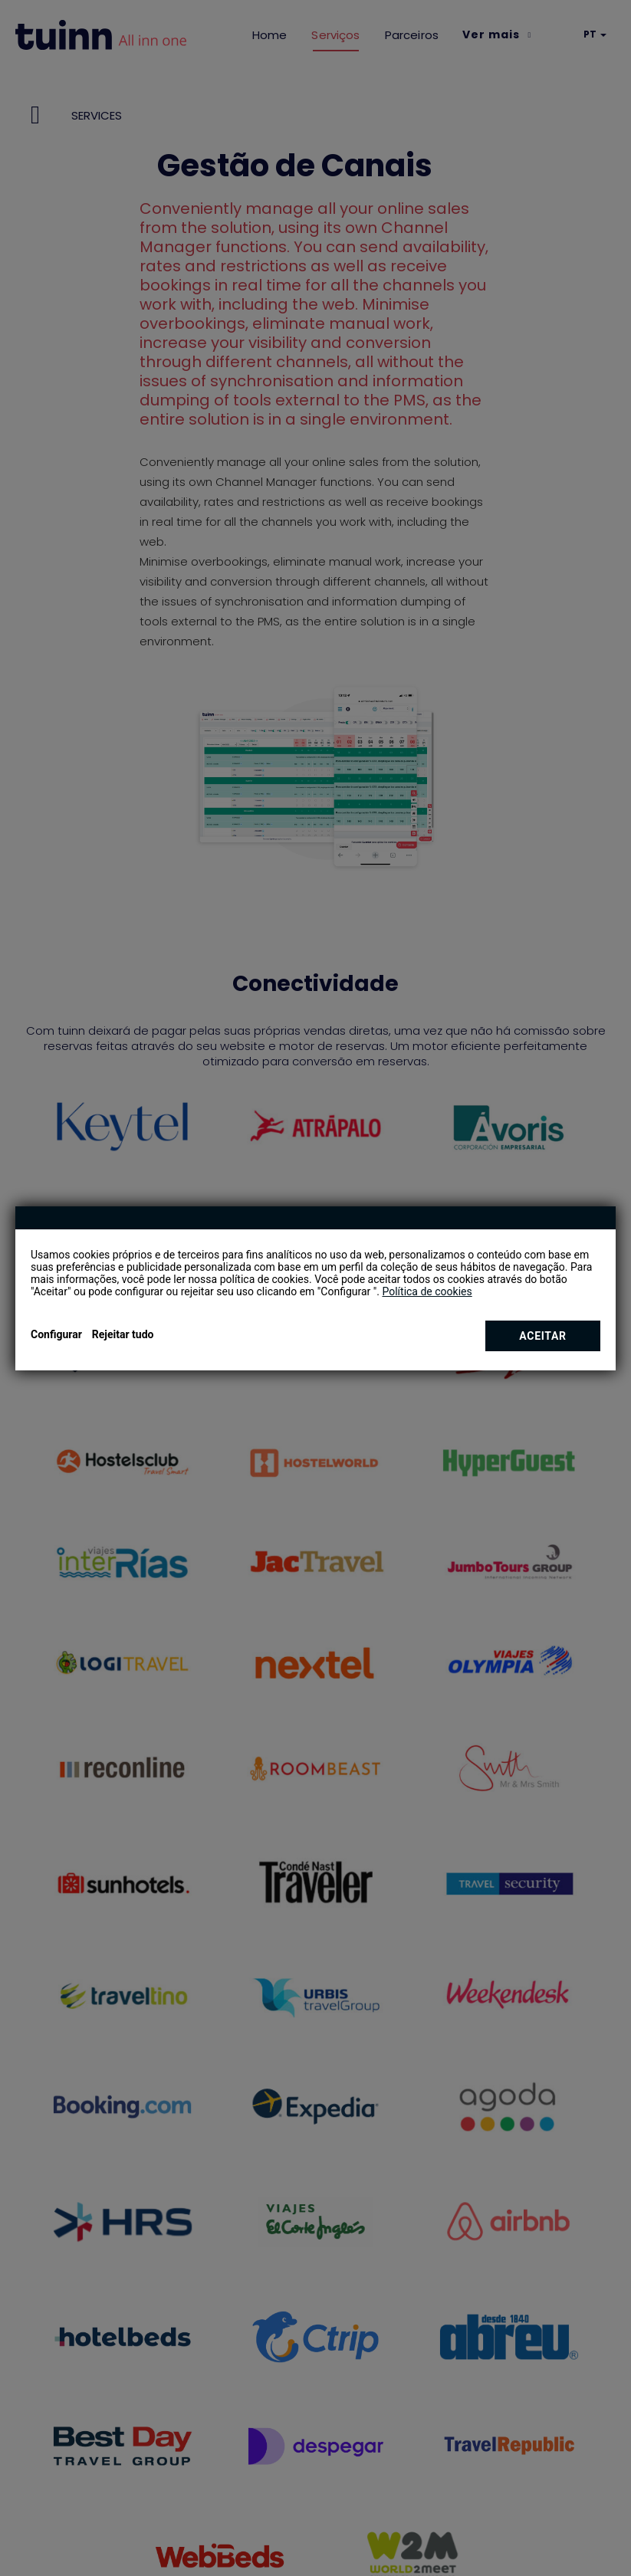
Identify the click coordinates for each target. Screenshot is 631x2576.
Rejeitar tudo (123, 1334)
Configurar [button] (56, 1334)
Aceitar (542, 1336)
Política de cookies (427, 1291)
